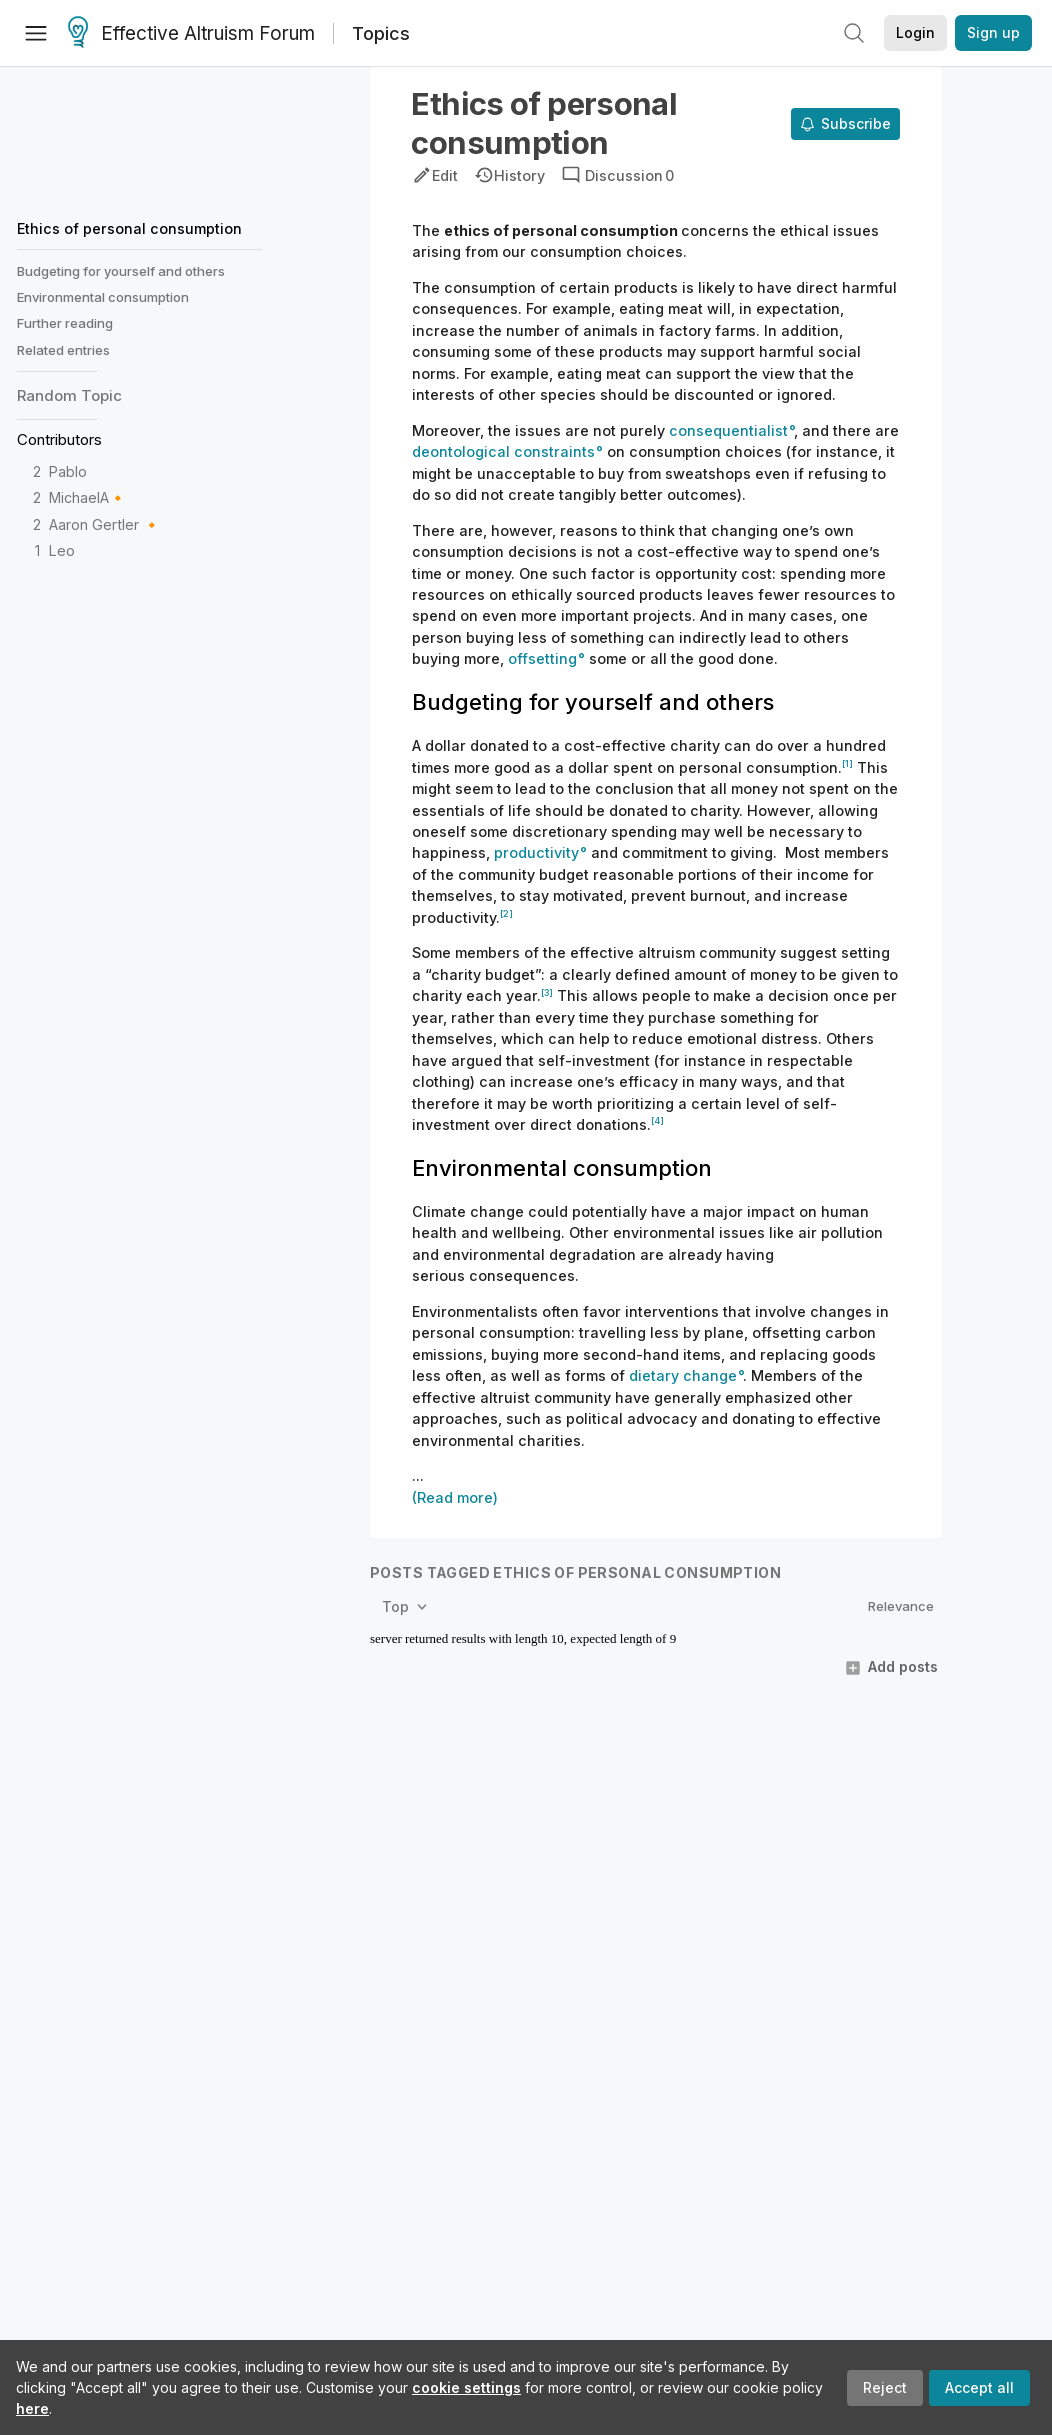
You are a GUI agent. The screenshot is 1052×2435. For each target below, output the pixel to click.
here (32, 2408)
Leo (62, 550)
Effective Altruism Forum (191, 34)
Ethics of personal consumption (129, 228)
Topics (381, 33)
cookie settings (466, 2387)
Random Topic (69, 395)
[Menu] (36, 33)
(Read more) (455, 1497)
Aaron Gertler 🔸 (105, 524)
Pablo (68, 471)
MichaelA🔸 (88, 497)
